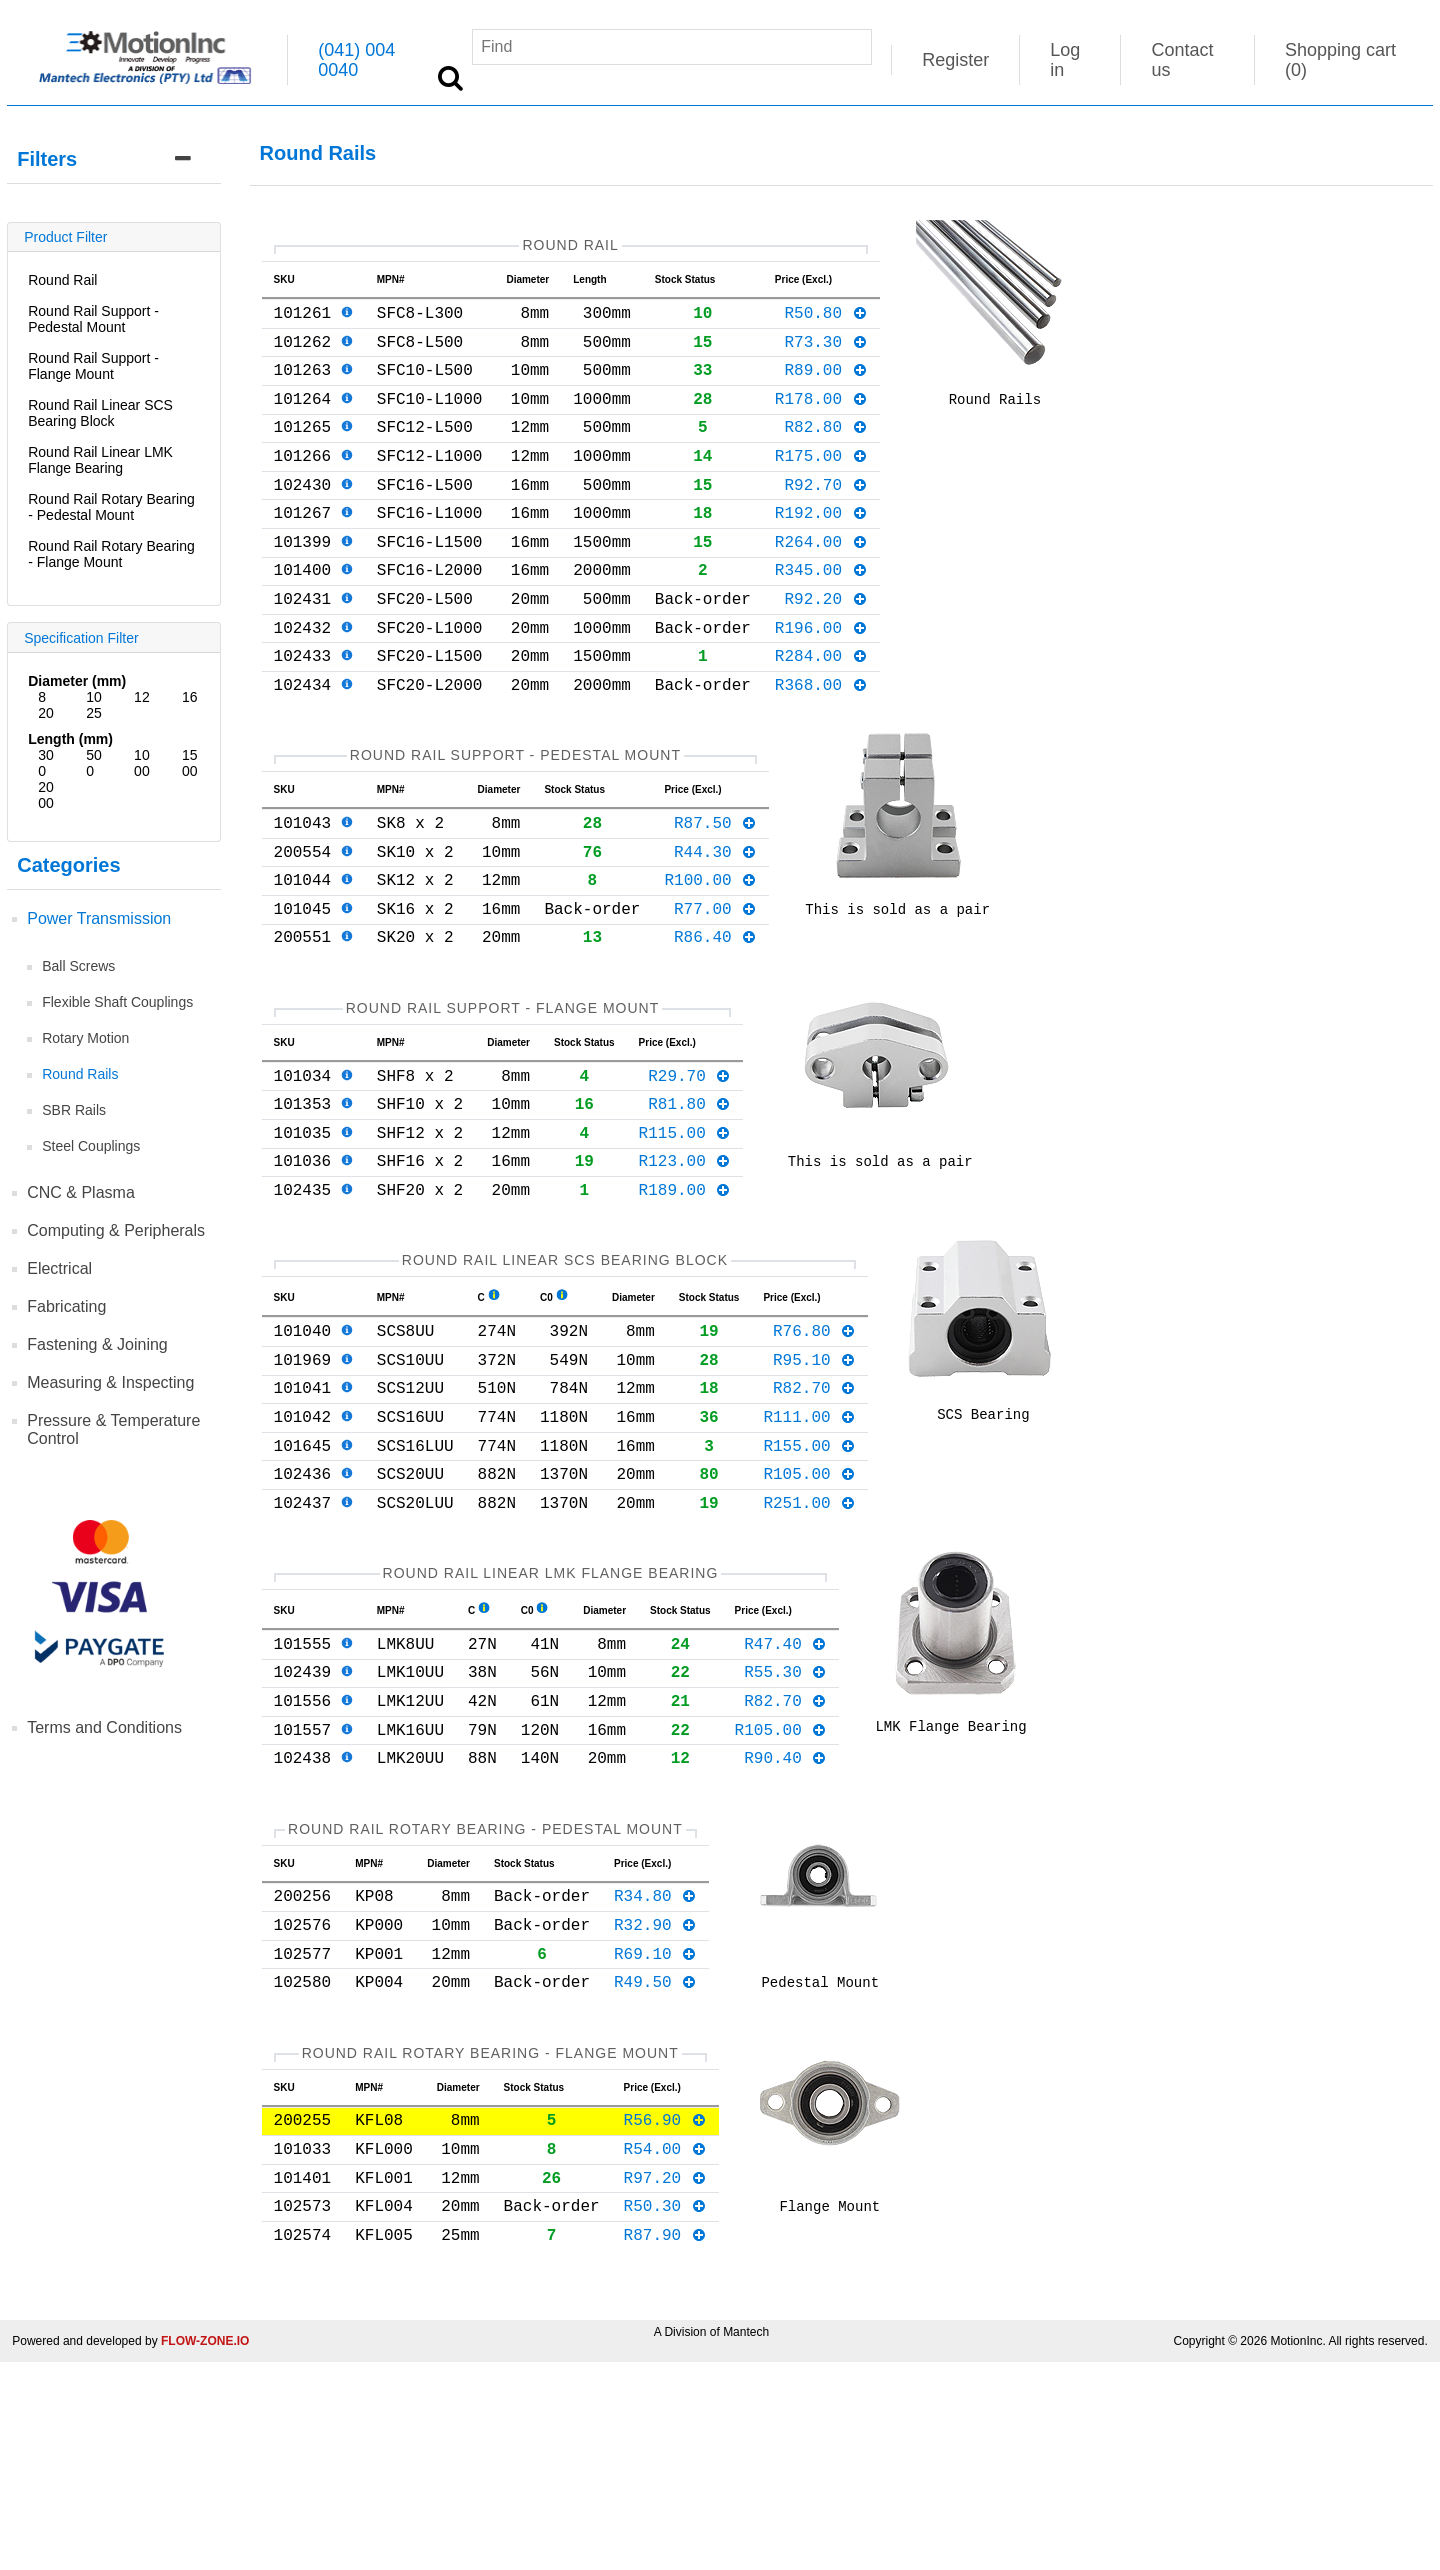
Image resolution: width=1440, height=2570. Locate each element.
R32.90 (655, 2100)
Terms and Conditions (104, 1727)
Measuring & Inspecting (110, 1382)
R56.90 (665, 2311)
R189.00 (685, 1297)
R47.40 (785, 1791)
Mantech (746, 2540)
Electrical (59, 1268)
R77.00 (715, 988)
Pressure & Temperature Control (113, 1429)
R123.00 (685, 1264)
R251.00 (809, 1642)
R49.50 (655, 2165)
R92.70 (825, 516)
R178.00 (821, 418)
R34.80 (655, 2067)
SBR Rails (74, 1110)
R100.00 (710, 955)
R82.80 (825, 450)
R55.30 (785, 1823)
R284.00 (821, 711)
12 (142, 697)
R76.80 (814, 1446)
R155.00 (809, 1577)
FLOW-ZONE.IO (205, 2549)
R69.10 (655, 2133)
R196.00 (821, 679)
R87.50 (715, 890)
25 (94, 713)
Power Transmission (99, 918)
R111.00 (809, 1544)
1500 (190, 763)
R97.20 (665, 2377)
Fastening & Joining (97, 1344)
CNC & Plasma (81, 1192)
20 (46, 713)
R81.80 (689, 1199)
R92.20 (825, 646)
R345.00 (821, 613)
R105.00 (809, 1609)
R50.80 (825, 320)
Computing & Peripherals (116, 1230)
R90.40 (785, 1921)
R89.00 (825, 385)
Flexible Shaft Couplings (117, 1002)
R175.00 (821, 483)
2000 (46, 795)
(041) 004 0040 (356, 60)
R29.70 (689, 1167)
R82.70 (814, 1511)
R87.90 (665, 2442)
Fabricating (66, 1306)
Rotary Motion (85, 1038)
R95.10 (814, 1479)
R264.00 (821, 581)
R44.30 (715, 923)
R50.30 (665, 2409)
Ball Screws (78, 966)
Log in (1065, 60)
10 (94, 697)
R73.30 (825, 353)
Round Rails (80, 1074)
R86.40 (715, 1020)
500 (94, 763)
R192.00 (821, 548)
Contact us (1182, 60)
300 (46, 763)
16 (190, 697)
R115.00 (685, 1232)
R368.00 (821, 744)
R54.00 (665, 2344)
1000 (142, 763)
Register (955, 60)
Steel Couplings (91, 1146)
